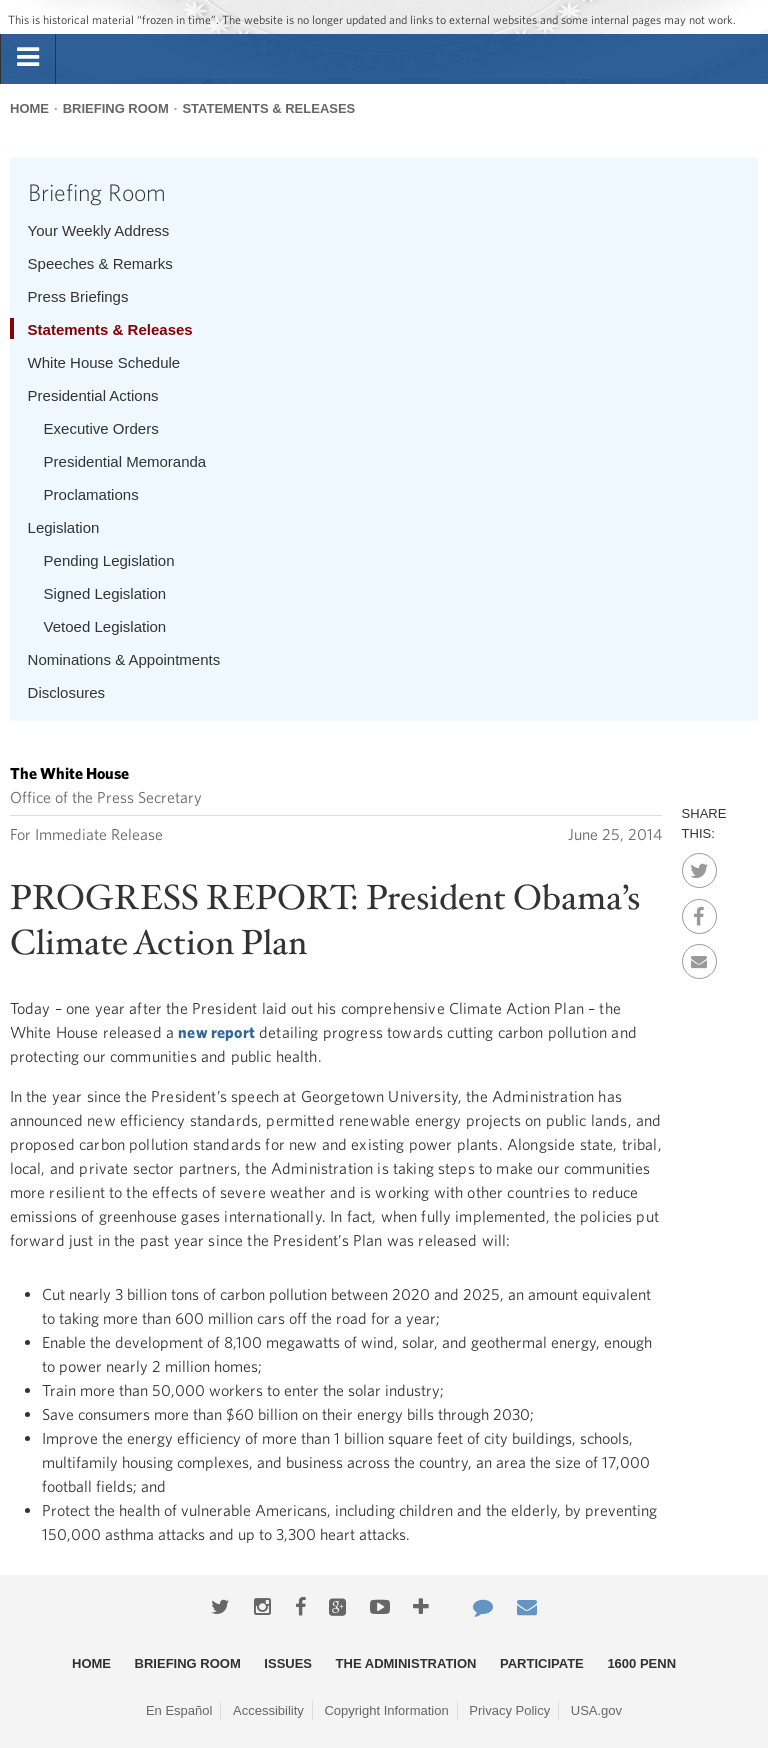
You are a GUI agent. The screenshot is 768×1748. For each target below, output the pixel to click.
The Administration (406, 1663)
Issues (288, 1663)
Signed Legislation (105, 593)
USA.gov (596, 1710)
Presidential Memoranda (125, 461)
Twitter (699, 865)
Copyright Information (386, 1710)
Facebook (699, 911)
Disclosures (67, 692)
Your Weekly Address (99, 230)
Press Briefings (78, 296)
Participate (542, 1663)
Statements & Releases (268, 108)
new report (216, 1032)
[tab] (28, 58)
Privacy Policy (509, 1710)
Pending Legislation (109, 560)
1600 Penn (641, 1663)
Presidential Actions (93, 395)
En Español (179, 1710)
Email (699, 956)
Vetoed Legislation (105, 626)
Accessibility (268, 1710)
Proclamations (91, 494)
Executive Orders (101, 428)
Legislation (64, 527)
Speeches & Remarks (100, 263)
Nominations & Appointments (124, 659)
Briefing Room (116, 108)
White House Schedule (104, 362)
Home (29, 108)
